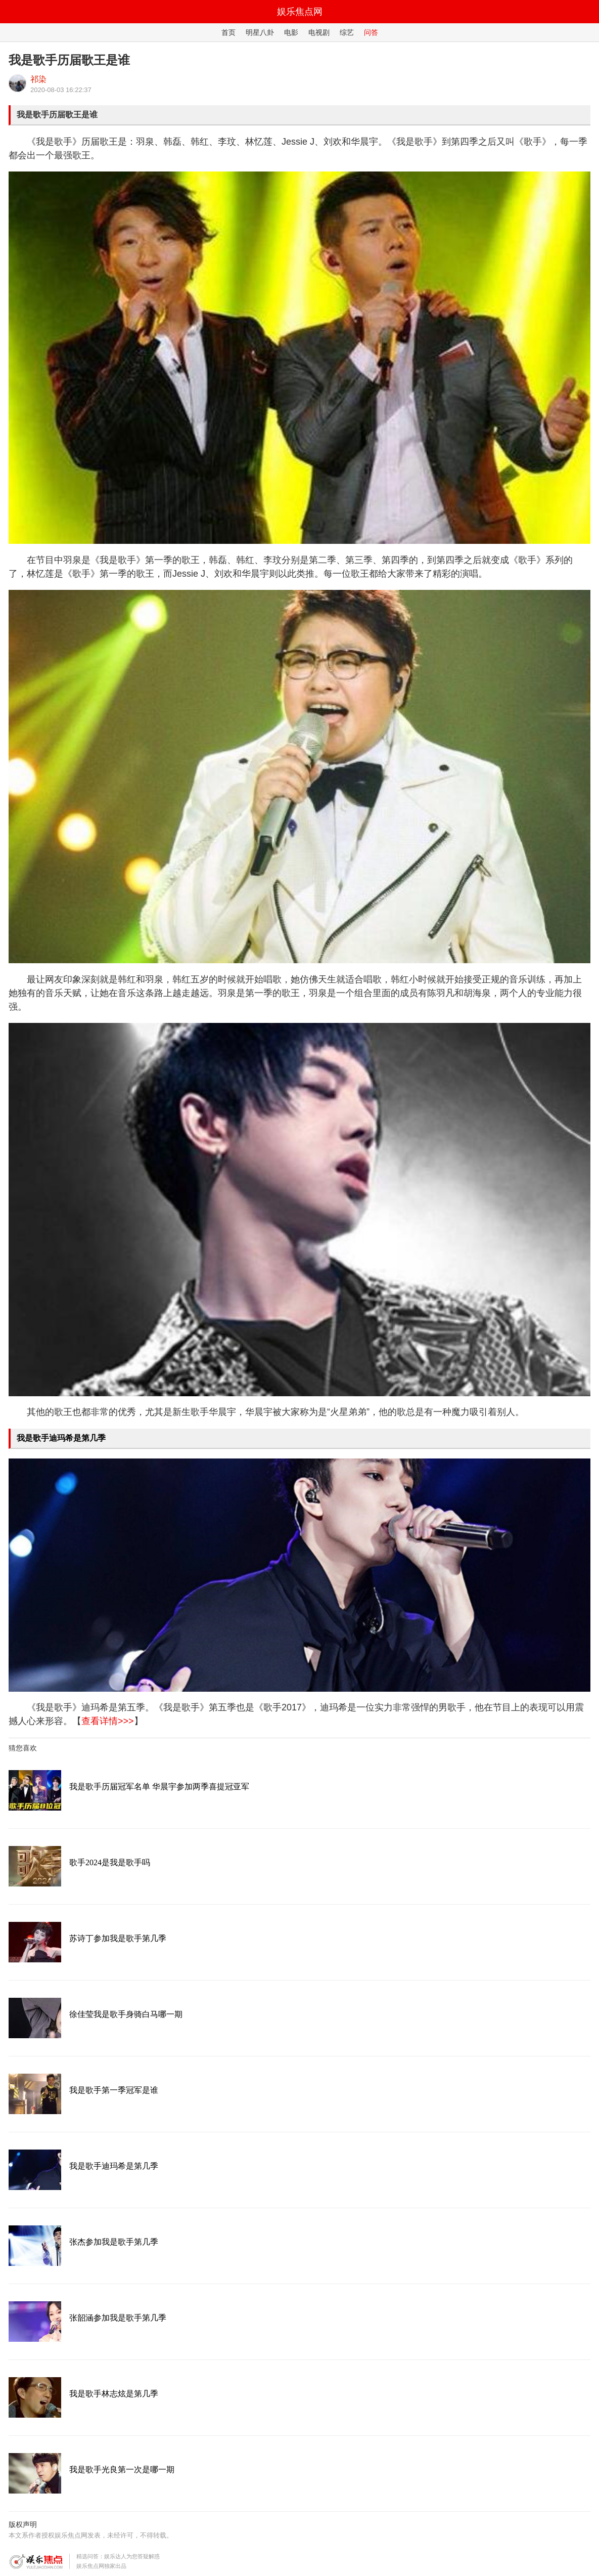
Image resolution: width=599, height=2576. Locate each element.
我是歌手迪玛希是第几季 (61, 1438)
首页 (228, 32)
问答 (371, 32)
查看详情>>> (107, 1721)
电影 (291, 32)
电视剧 (319, 32)
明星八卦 (260, 32)
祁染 (38, 79)
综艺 (347, 32)
